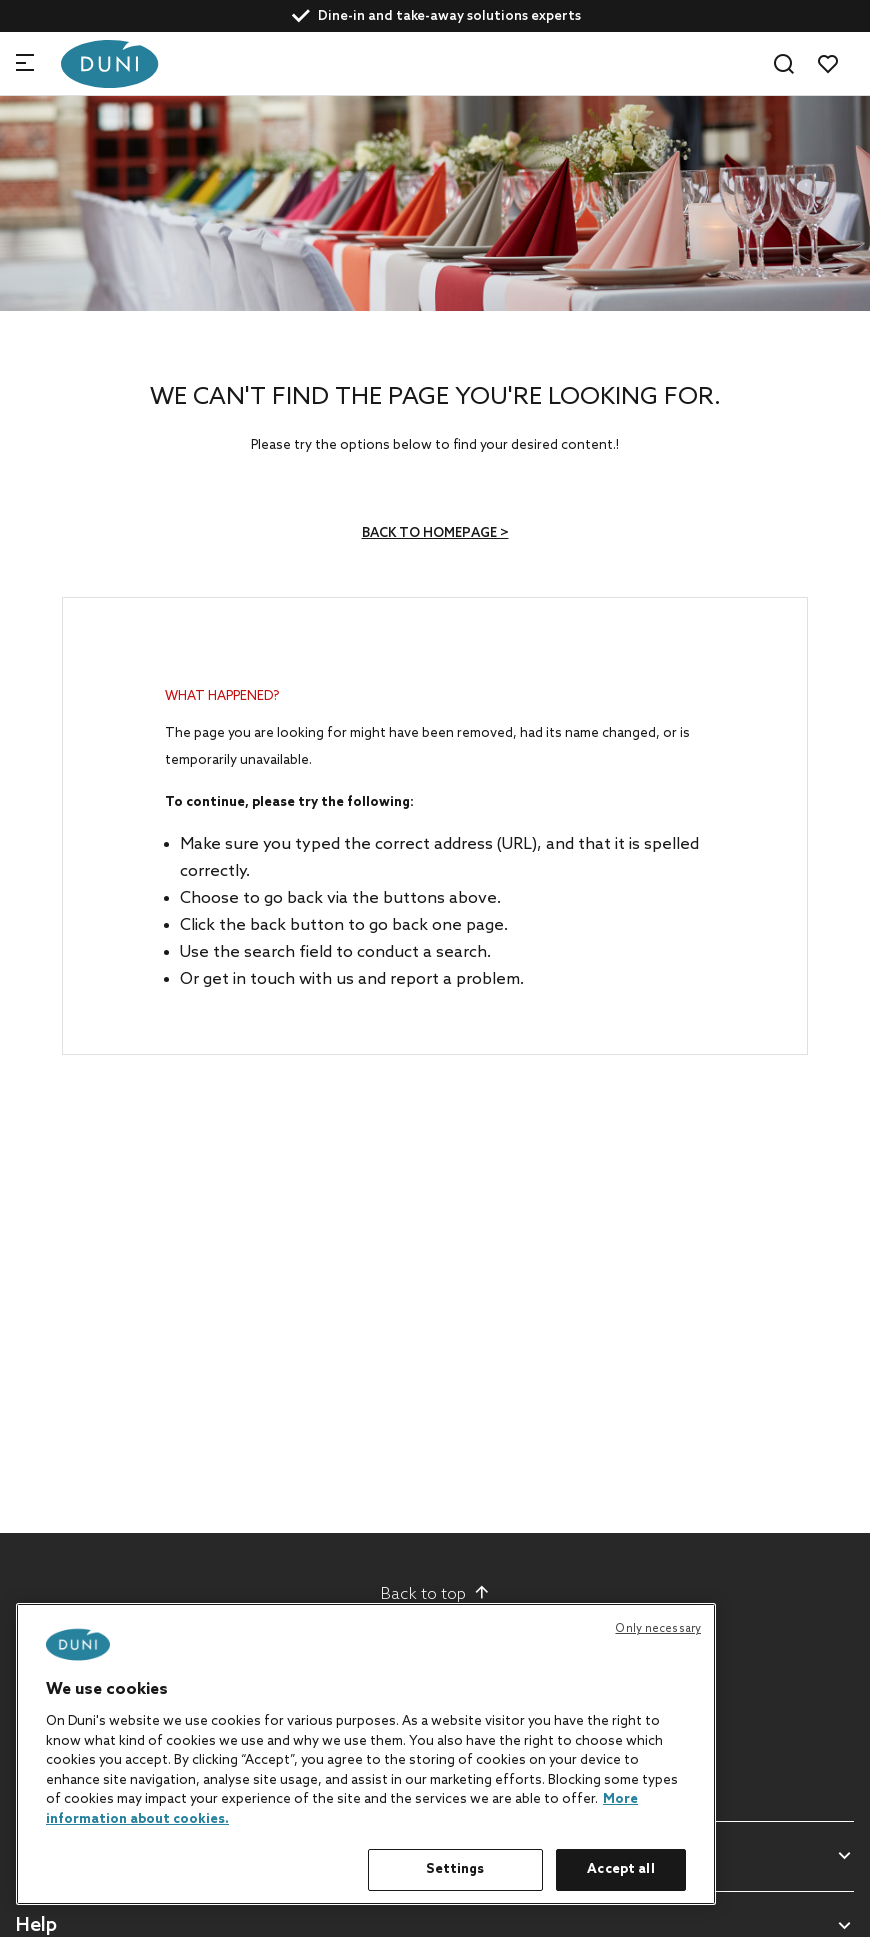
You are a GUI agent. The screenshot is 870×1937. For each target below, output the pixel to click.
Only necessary (658, 1629)
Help (36, 1926)
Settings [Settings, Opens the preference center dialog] (455, 1869)
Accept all (620, 1869)
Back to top (435, 1594)
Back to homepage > (435, 533)
